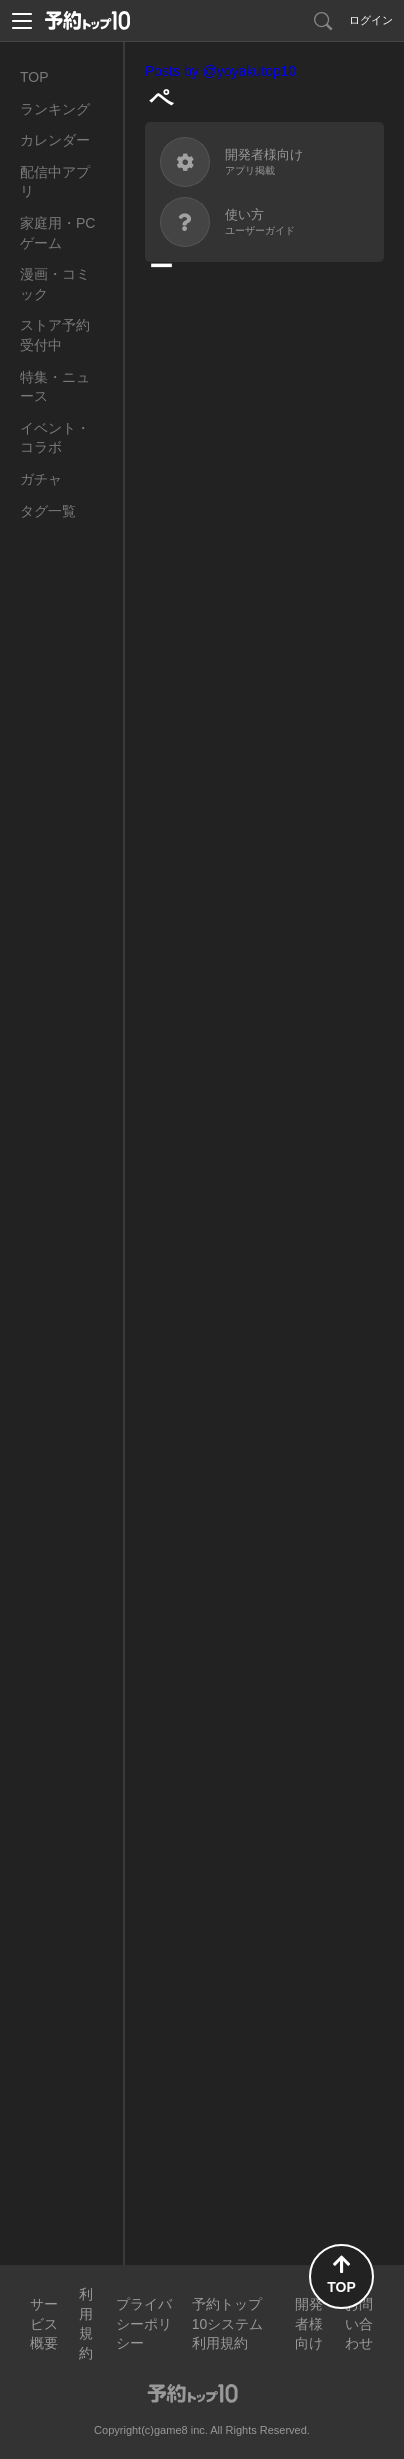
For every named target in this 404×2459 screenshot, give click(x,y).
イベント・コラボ (55, 438)
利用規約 (86, 2323)
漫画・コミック (55, 284)
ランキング (55, 109)
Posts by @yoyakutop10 (220, 71)
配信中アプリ (55, 182)
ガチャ (41, 479)
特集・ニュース (55, 387)
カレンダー (55, 140)
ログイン (371, 20)
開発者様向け (309, 2323)
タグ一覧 (48, 511)
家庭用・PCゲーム (57, 233)
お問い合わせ (359, 2323)
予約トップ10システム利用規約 (228, 2323)
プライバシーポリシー (144, 2323)
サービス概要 (44, 2323)
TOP (34, 77)
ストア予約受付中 (55, 335)
